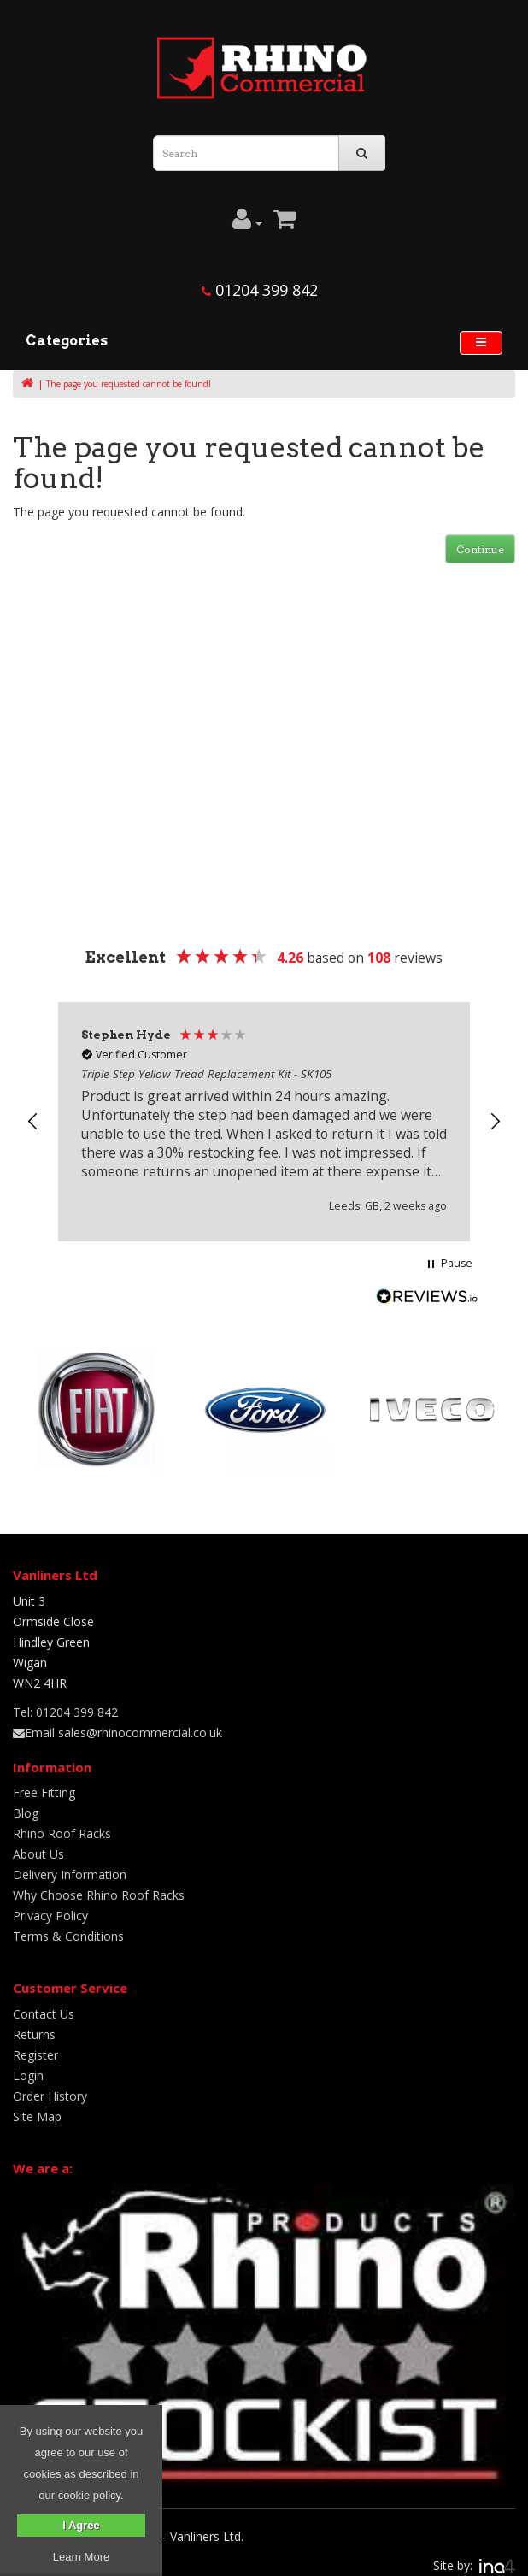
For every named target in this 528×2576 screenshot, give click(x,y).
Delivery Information (69, 1866)
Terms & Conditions (68, 1927)
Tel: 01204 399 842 (65, 1703)
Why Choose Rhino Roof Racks (99, 1886)
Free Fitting (44, 1784)
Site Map (37, 2108)
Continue (480, 549)
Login (28, 2067)
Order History (50, 2087)
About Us (38, 1845)
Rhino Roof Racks (62, 1825)
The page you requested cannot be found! (128, 384)
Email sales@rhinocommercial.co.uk (117, 1724)
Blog (25, 1804)
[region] (264, 1117)
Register (35, 2046)
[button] (33, 1117)
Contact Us (43, 2005)
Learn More (81, 2556)
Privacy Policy (50, 1907)
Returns (34, 2026)
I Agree (81, 2525)
